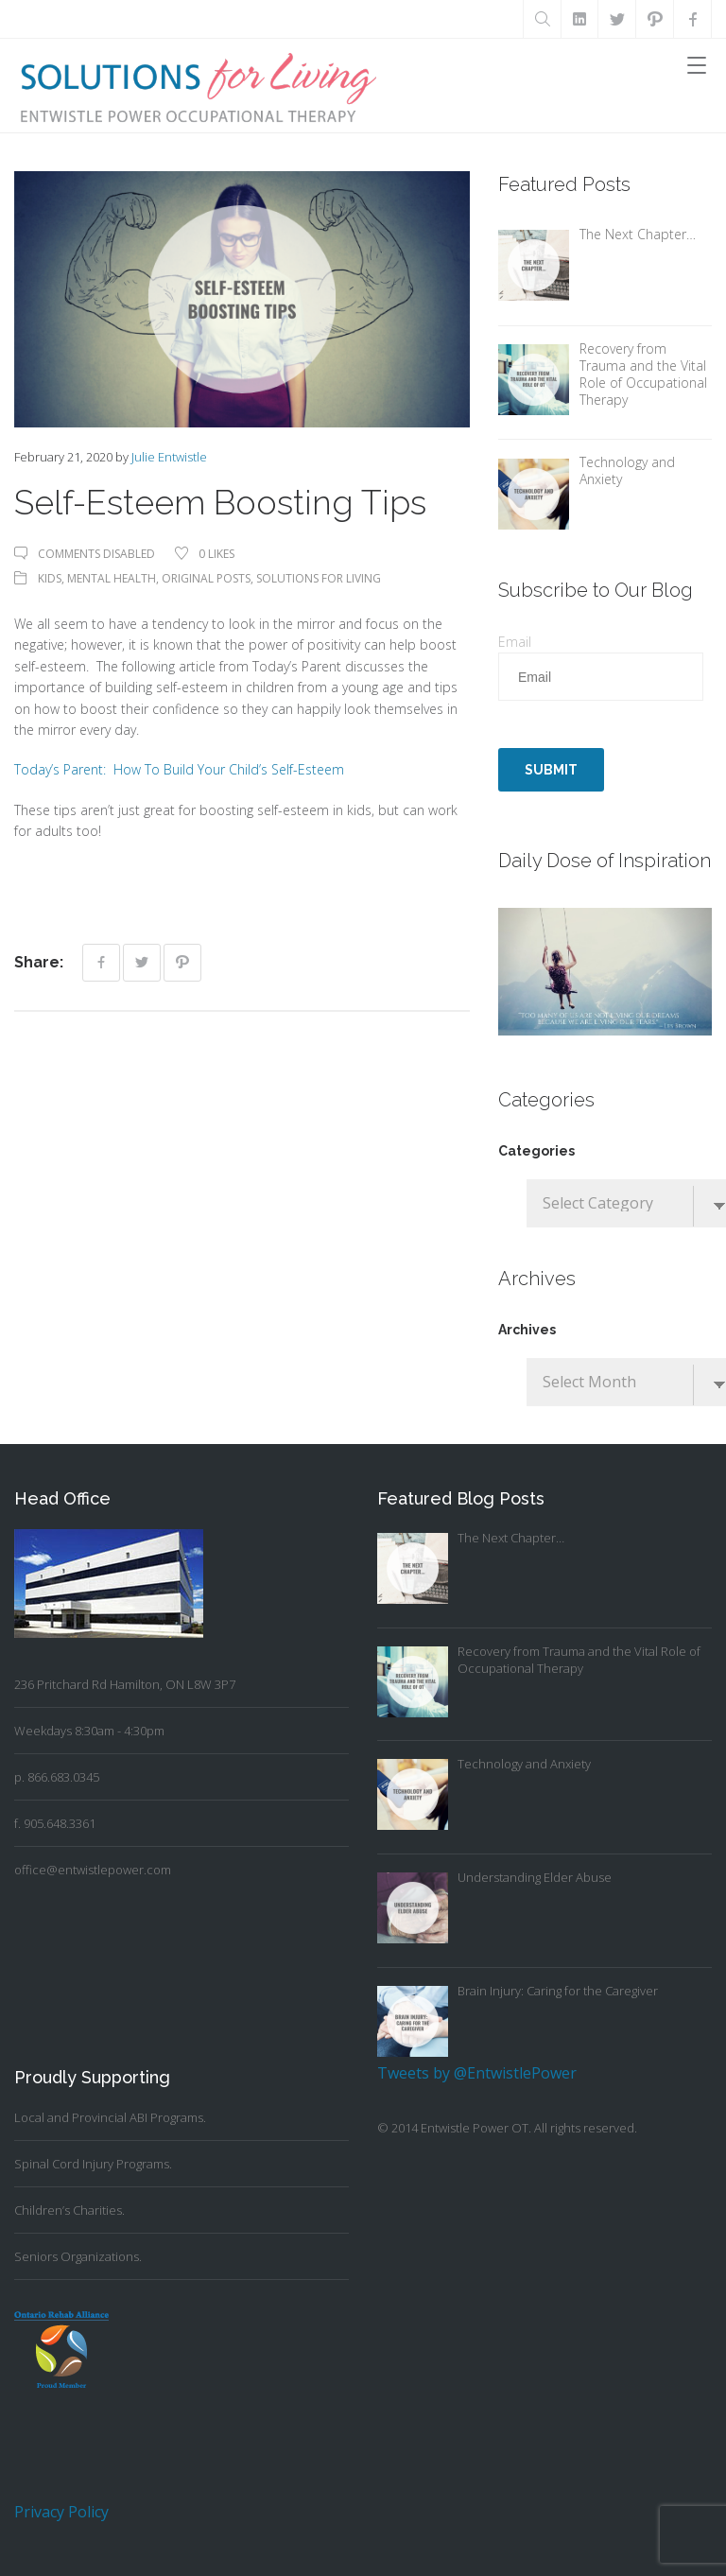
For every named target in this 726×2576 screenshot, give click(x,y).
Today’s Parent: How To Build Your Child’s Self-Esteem (179, 769)
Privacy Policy (61, 2511)
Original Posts (206, 578)
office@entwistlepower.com (92, 1869)
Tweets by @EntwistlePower (477, 2073)
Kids (49, 578)
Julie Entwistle (169, 456)
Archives (527, 1329)
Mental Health (111, 578)
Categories (536, 1150)
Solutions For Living (318, 578)
